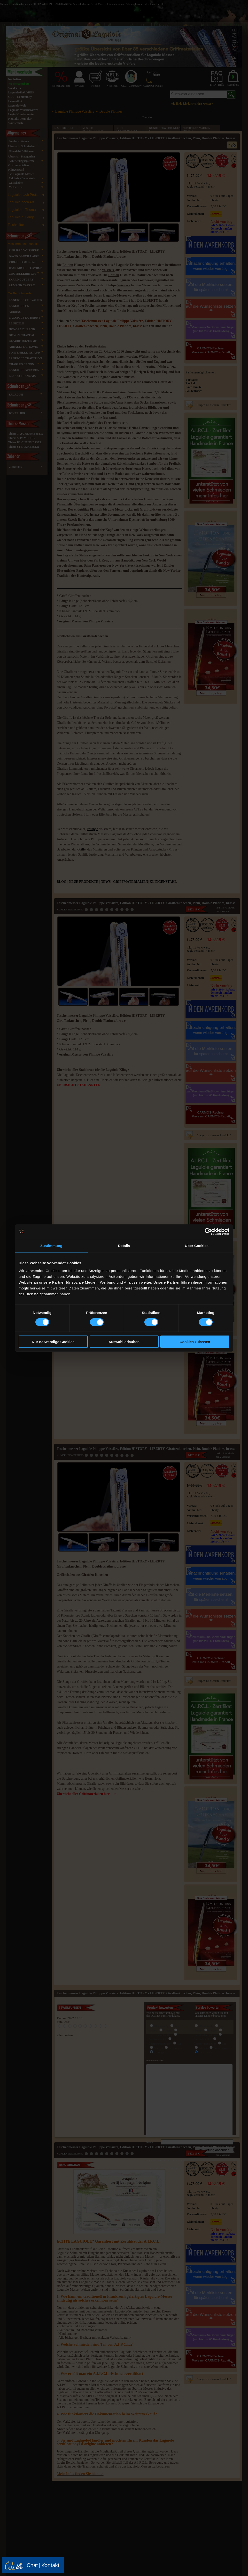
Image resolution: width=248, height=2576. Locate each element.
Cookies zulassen (195, 1341)
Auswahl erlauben (124, 1341)
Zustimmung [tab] (51, 1246)
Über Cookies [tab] (197, 1246)
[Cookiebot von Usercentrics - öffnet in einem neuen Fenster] (208, 1231)
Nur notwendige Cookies (53, 1341)
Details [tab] (124, 1246)
